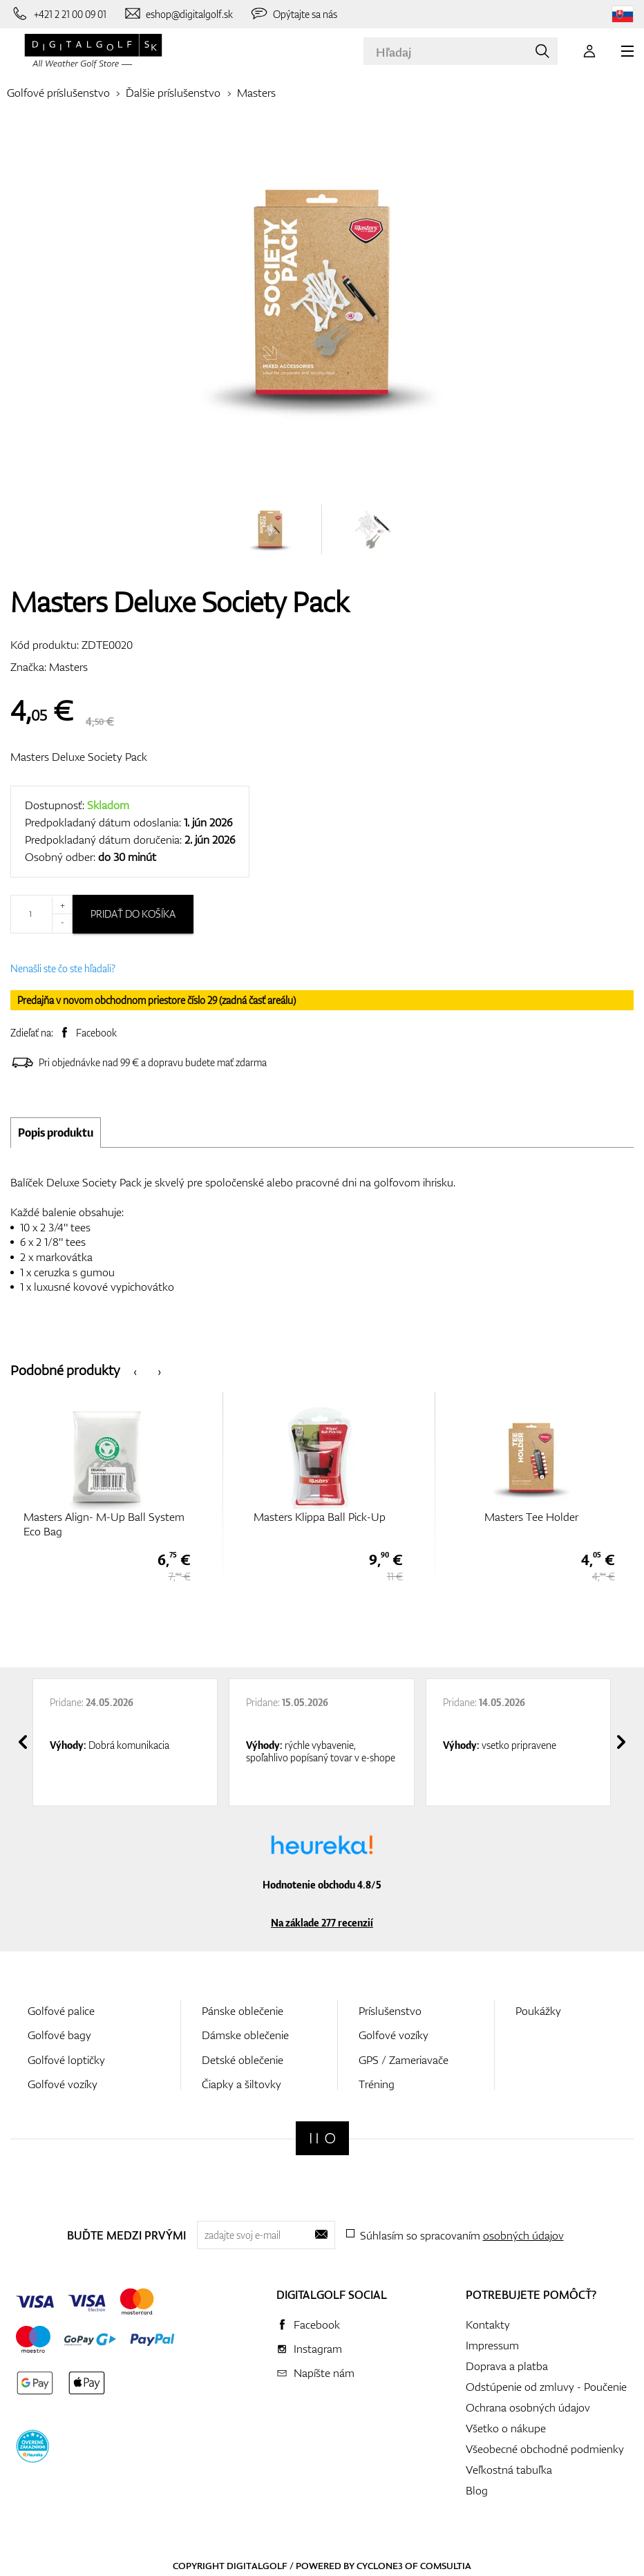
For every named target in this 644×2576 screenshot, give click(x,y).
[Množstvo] (41, 914)
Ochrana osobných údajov (528, 2407)
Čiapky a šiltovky (241, 2084)
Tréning (377, 2084)
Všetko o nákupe (506, 2428)
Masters (256, 92)
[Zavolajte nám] (58, 13)
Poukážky (538, 2010)
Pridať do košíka (133, 913)
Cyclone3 (380, 2565)
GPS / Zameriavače (403, 2059)
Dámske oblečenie (245, 2035)
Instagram (318, 2348)
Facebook (96, 1032)
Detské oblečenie (242, 2059)
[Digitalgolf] (322, 2138)
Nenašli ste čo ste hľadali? (62, 968)
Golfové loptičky (66, 2059)
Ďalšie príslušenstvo (173, 92)
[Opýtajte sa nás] (293, 13)
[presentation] (135, 1370)
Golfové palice (61, 2010)
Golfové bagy (59, 2035)
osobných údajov (523, 2235)
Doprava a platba (507, 2366)
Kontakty (488, 2324)
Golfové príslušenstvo (58, 92)
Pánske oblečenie (242, 2010)
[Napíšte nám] (178, 13)
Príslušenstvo (390, 2010)
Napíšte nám (324, 2372)
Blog (477, 2490)
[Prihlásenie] (589, 51)
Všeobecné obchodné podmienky (545, 2448)
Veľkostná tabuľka (509, 2469)
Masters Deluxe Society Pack (78, 756)
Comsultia (445, 2565)
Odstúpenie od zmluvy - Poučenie (546, 2386)
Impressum (492, 2345)
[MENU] (627, 51)
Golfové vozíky (62, 2084)
